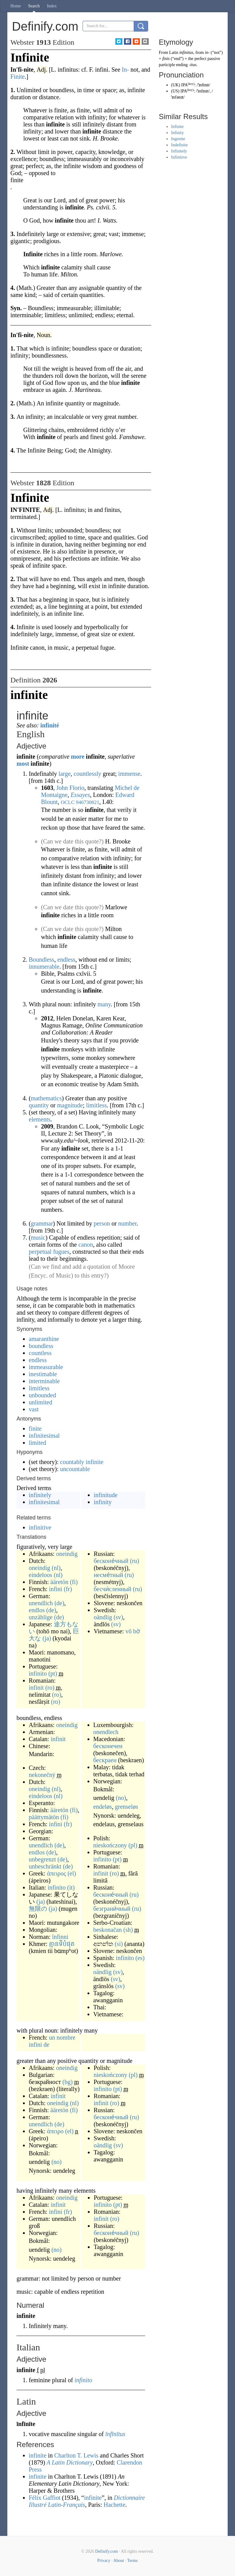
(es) (140, 1958)
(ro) (49, 1687)
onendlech (105, 1732)
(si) (119, 1943)
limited (37, 1442)
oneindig (66, 1553)
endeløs (102, 1806)
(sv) (118, 1617)
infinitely (40, 1495)
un (52, 2037)
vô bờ (132, 1631)
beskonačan (107, 1929)
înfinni (60, 1936)
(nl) (56, 1567)
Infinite (177, 126)
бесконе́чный (111, 1560)
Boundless (41, 959)
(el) (72, 1873)
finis (166, 58)
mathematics (46, 1098)
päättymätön (44, 1817)
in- (207, 52)
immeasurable (46, 1367)
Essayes (80, 794)
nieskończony (110, 1845)
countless (40, 1353)
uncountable (75, 1469)
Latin (173, 52)
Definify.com (106, 2551)
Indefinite (179, 145)
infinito (38, 1673)
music (38, 1237)
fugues (61, 1251)
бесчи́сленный (112, 1589)
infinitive (40, 1527)
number (127, 1223)
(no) (121, 1797)
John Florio (70, 787)
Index (52, 6)
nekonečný (42, 1774)
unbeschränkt (45, 1866)
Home (15, 6)
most (23, 763)
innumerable (44, 966)
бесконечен (108, 1746)
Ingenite (178, 139)
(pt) (52, 1673)
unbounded (42, 1395)
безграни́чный (112, 1908)
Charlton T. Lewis (76, 2455)
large (64, 773)
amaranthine (44, 1338)
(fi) (74, 1582)
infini (55, 1589)
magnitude (70, 1105)
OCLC (67, 802)
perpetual (40, 1251)
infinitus (186, 52)
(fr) (68, 1589)
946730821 (87, 802)
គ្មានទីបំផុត (62, 1943)
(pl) (133, 1845)
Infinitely (179, 151)
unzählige (41, 1617)
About (118, 2560)
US (175, 91)
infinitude (106, 1495)
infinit (36, 1687)
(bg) (67, 2081)
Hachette (114, 2504)
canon (85, 1244)
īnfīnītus (115, 2434)
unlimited (40, 1402)
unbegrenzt (42, 1859)
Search (34, 6)
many (104, 1004)
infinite (38, 2455)
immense (129, 773)
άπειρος (56, 1873)
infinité (49, 725)
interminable (44, 1381)
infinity (103, 1502)
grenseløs (126, 1806)
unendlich (41, 1603)
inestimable (43, 1374)
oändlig (103, 1617)
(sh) (128, 1929)
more (77, 756)
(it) (71, 1887)
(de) (59, 1603)
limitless (96, 1105)
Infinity (177, 132)
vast (34, 1409)
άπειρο (55, 2131)
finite (35, 1428)
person (102, 1223)
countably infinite (81, 1462)
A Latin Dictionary (70, 2462)
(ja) (47, 1638)
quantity (39, 1105)
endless (66, 959)
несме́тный (108, 1575)
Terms (132, 2560)
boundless (41, 1345)
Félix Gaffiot (45, 2497)
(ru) (134, 1560)
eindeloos (40, 1575)
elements (39, 1119)
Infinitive (179, 157)
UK (176, 85)
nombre (66, 2037)
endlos (37, 1610)
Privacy (103, 2560)
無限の (38, 1908)
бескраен (105, 1760)
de (46, 2044)
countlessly (87, 773)
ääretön (59, 1582)
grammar (42, 1223)
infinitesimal (44, 1435)
